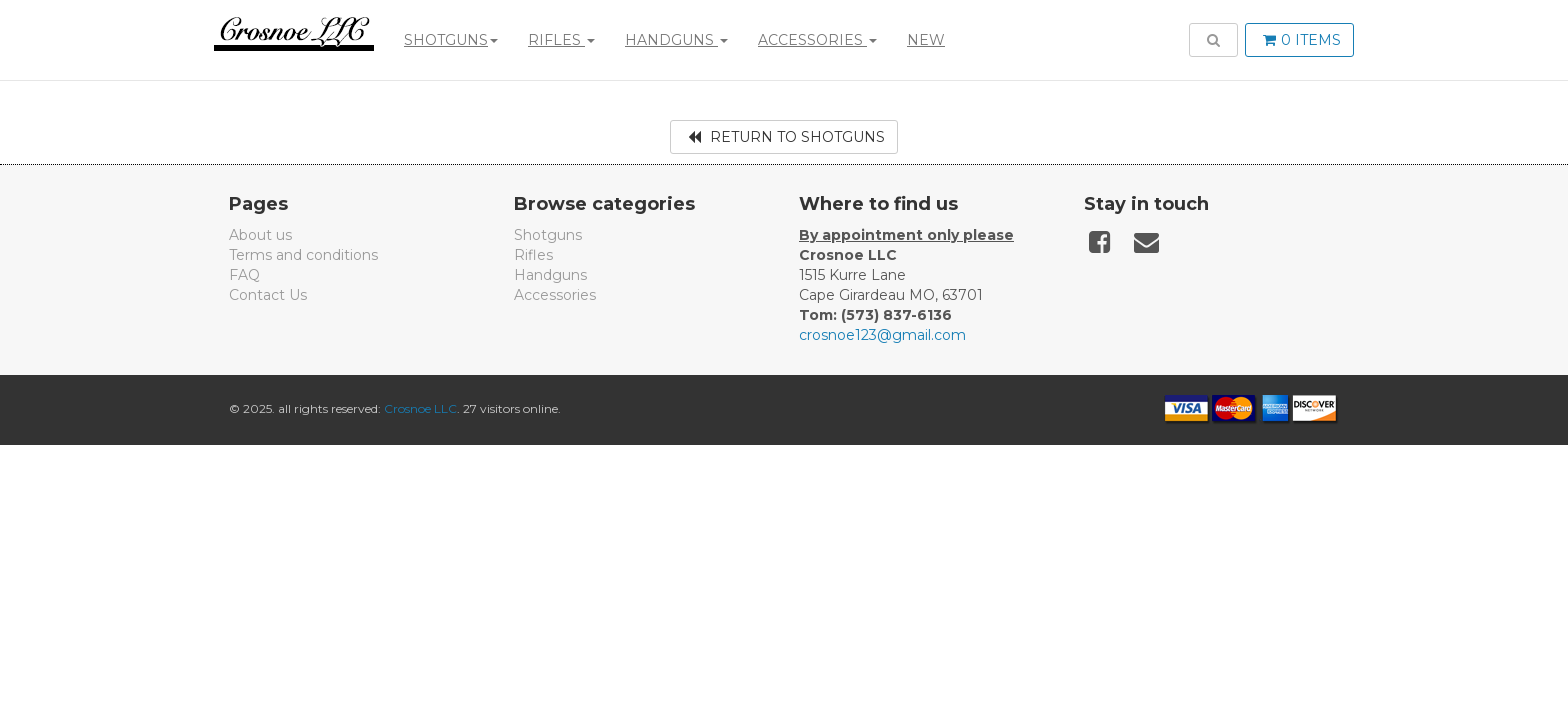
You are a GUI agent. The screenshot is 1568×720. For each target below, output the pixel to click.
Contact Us (268, 295)
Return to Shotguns (786, 137)
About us (260, 235)
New (926, 40)
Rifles (561, 40)
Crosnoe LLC (420, 408)
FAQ (244, 275)
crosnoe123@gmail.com (882, 335)
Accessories (817, 40)
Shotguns (451, 40)
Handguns (676, 40)
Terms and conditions (303, 255)
